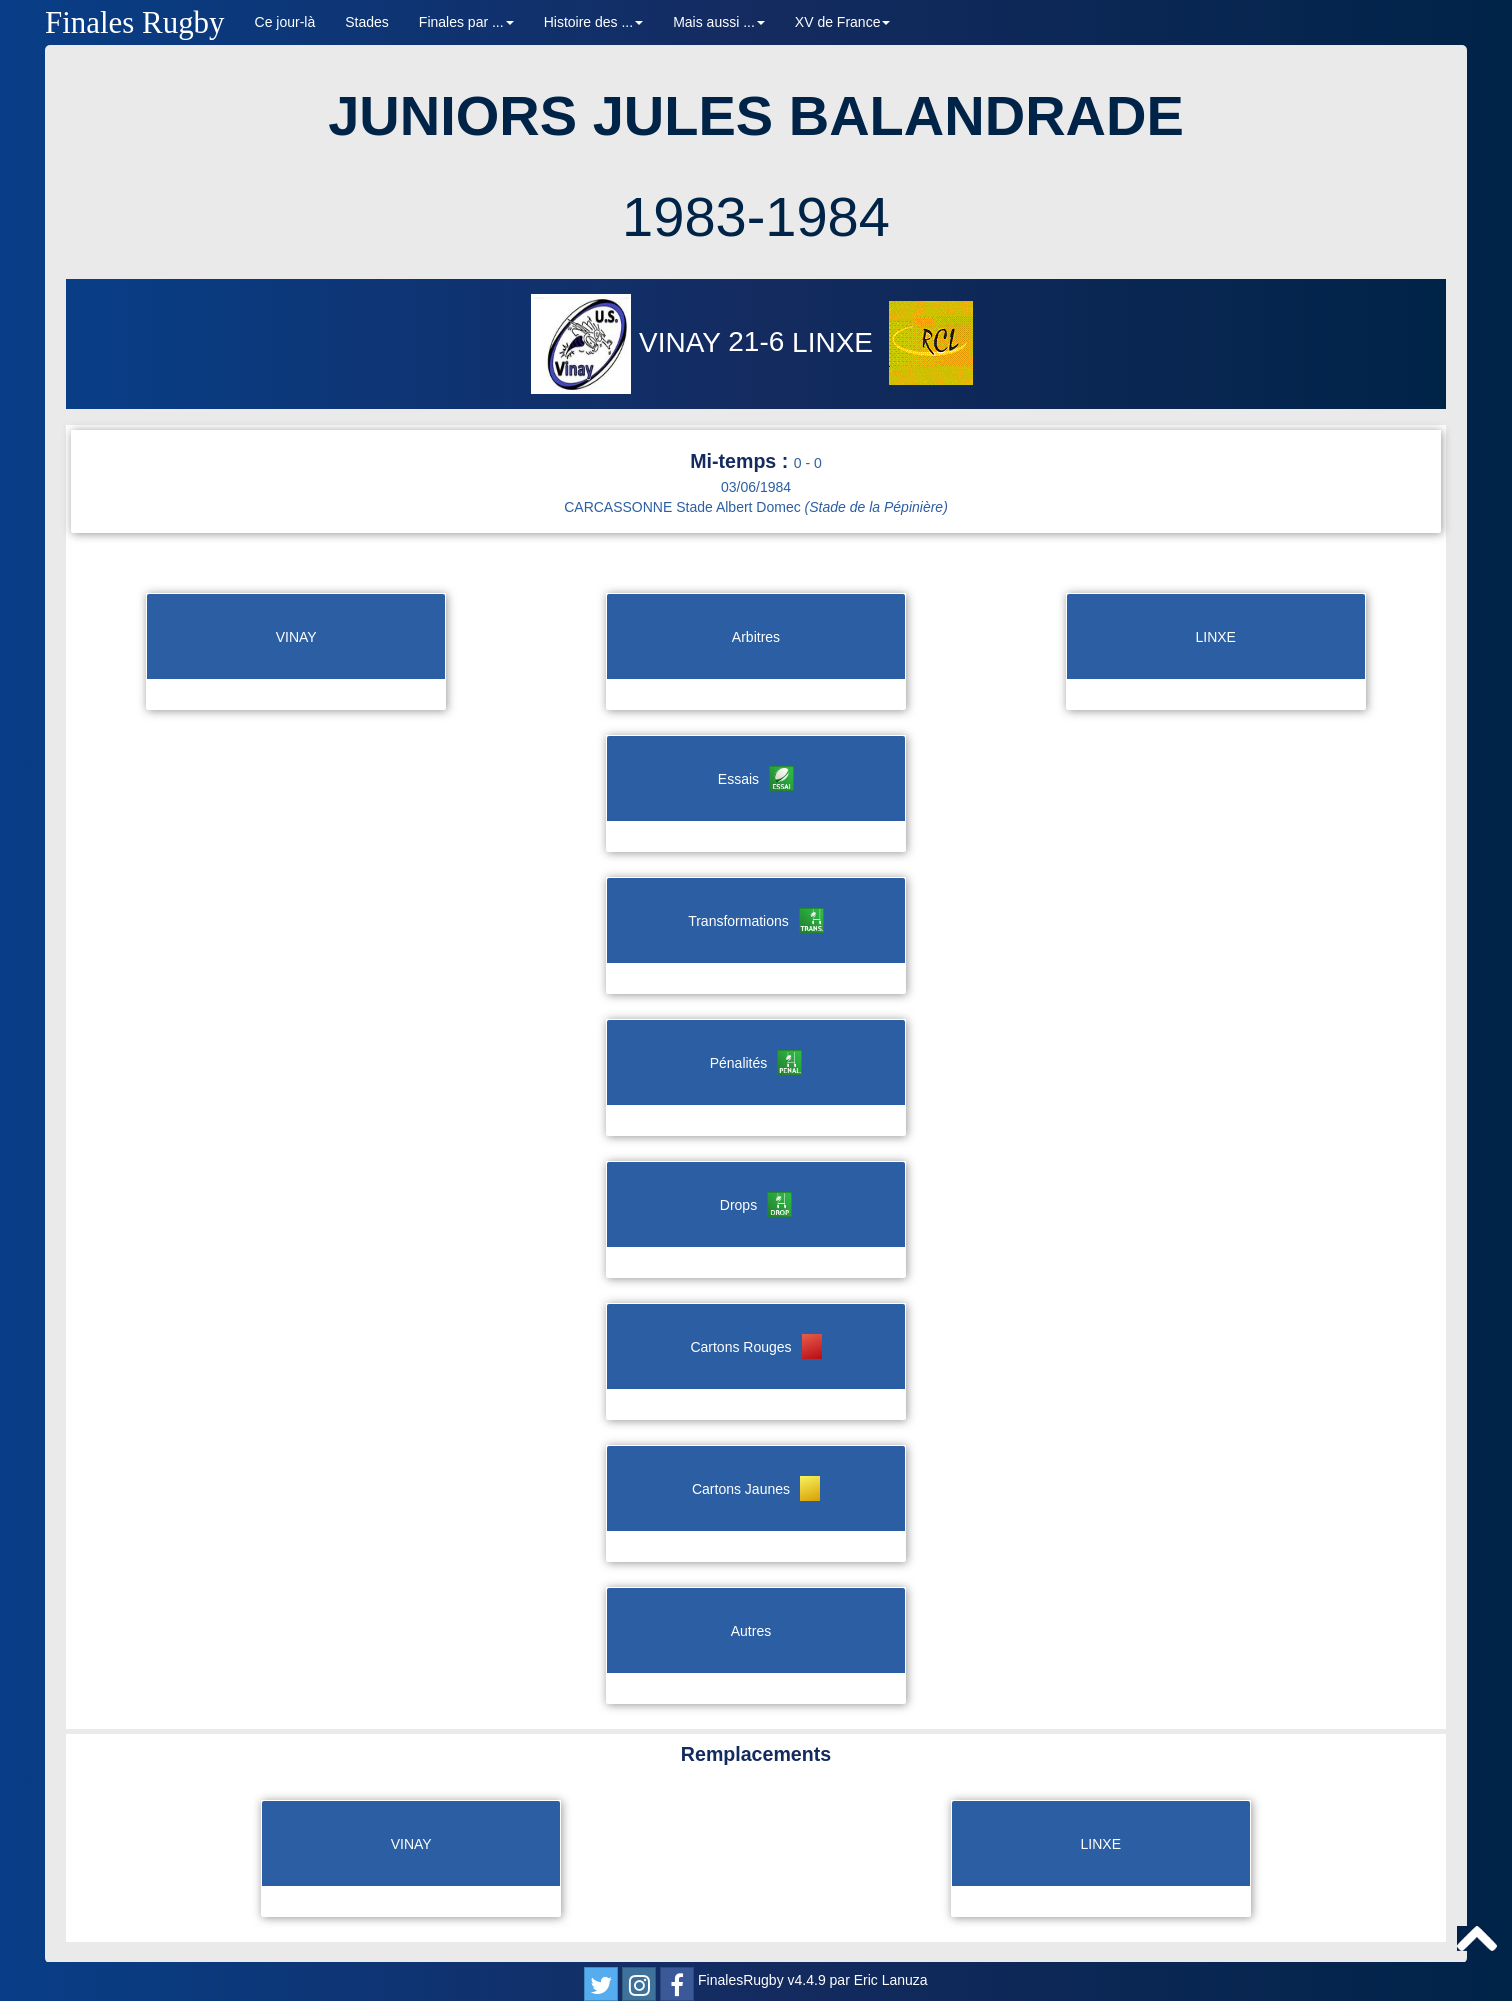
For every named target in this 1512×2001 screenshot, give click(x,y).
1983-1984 (756, 216)
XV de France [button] (843, 22)
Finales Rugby (135, 22)
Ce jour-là (285, 22)
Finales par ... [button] (466, 22)
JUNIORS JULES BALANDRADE (756, 115)
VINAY (629, 342)
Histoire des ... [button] (593, 22)
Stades (367, 22)
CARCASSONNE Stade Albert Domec (756, 507)
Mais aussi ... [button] (719, 22)
